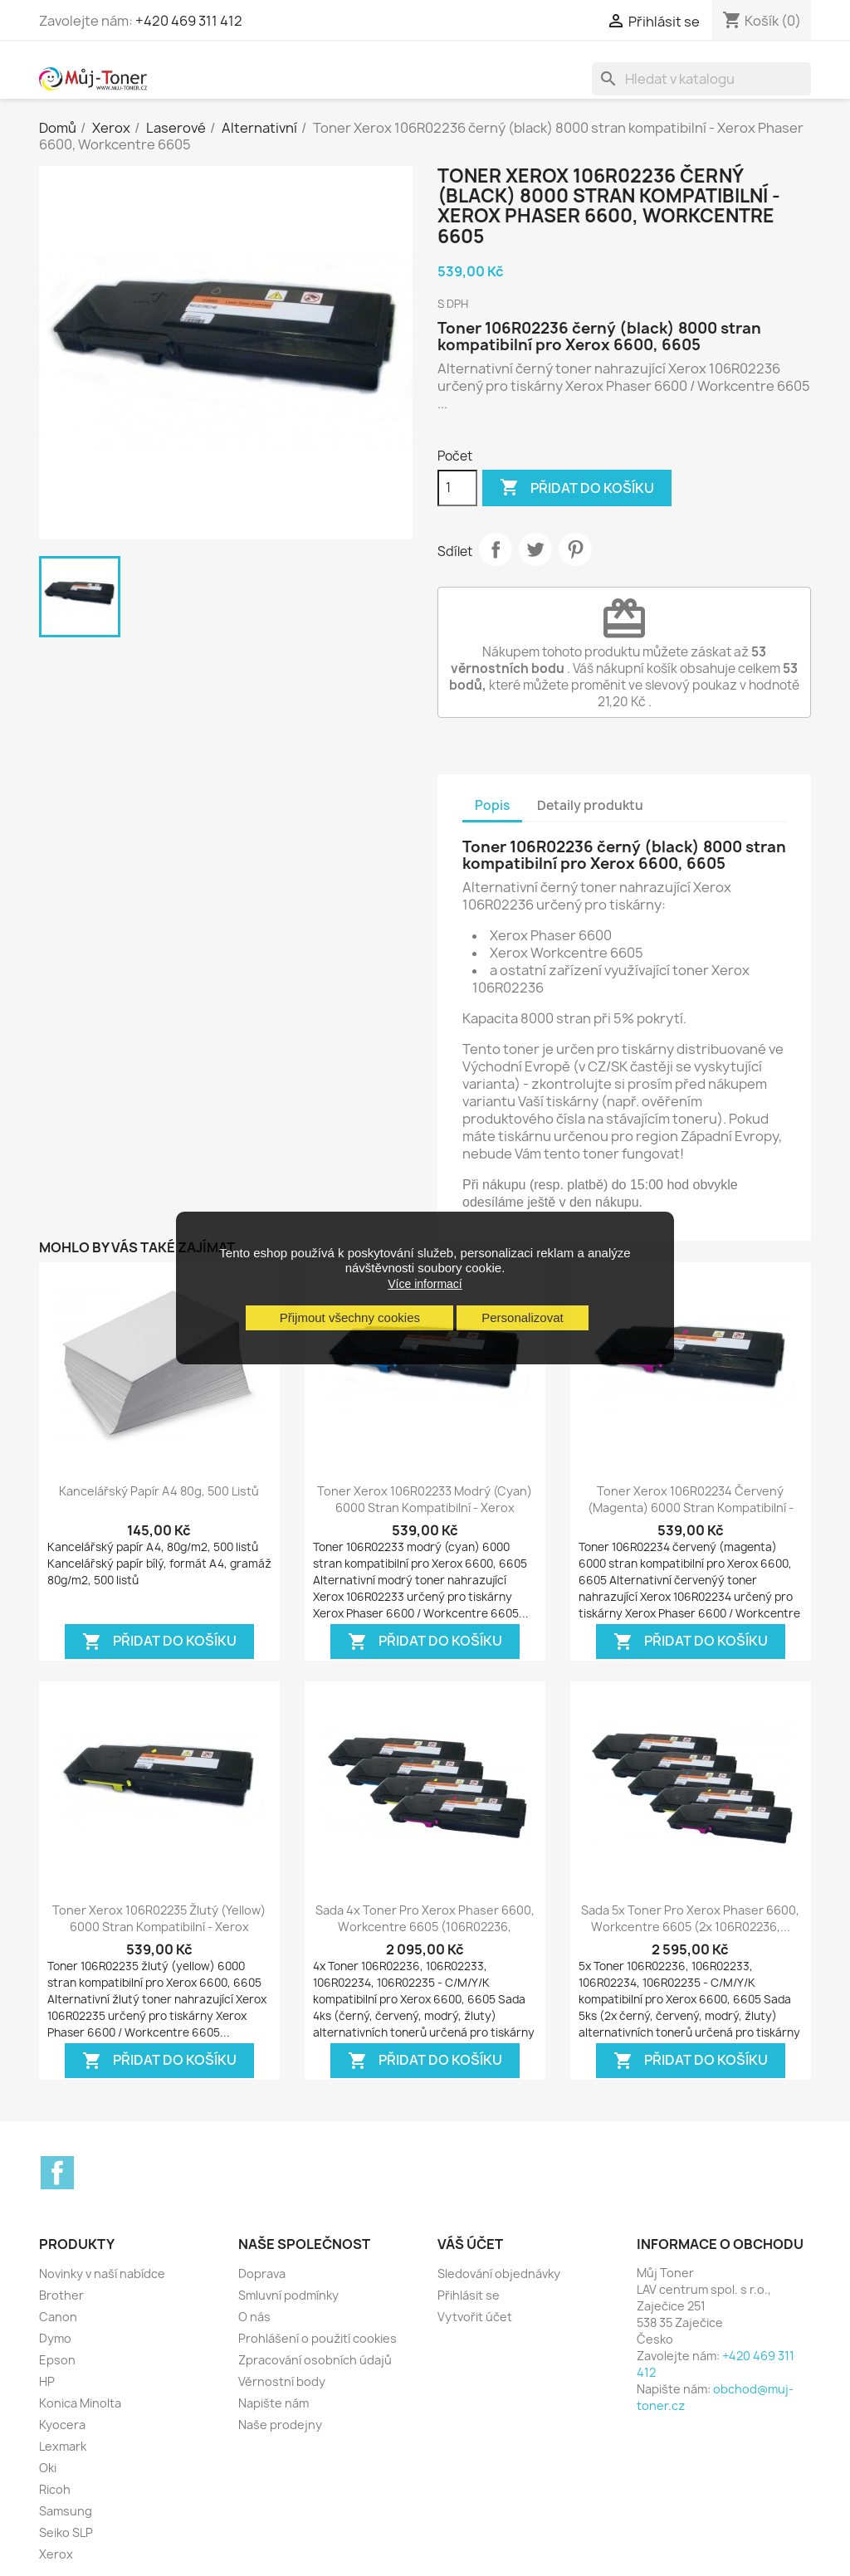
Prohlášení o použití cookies (317, 2338)
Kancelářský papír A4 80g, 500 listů (159, 1491)
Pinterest (575, 549)
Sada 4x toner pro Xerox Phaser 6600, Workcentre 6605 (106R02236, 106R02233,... (425, 1926)
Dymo (55, 2338)
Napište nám (273, 2403)
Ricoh (55, 2489)
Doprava (262, 2273)
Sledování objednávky (498, 2273)
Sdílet (495, 549)
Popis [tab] (492, 805)
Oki (47, 2468)
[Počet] (457, 488)
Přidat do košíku (577, 488)
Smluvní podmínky (288, 2295)
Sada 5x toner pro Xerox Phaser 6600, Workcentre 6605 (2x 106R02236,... (690, 1918)
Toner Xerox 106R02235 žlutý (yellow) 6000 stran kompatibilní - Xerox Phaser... (159, 1926)
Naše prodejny (280, 2424)
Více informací (425, 1283)
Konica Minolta (80, 2403)
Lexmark (62, 2446)
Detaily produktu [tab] (590, 805)
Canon (58, 2317)
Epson (57, 2360)
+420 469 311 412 (188, 21)
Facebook (57, 2172)
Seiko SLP (66, 2532)
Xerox (56, 2554)
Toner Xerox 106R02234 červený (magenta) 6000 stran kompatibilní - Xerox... (691, 1507)
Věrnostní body (281, 2381)
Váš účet (470, 2244)
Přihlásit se (468, 2295)
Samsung (65, 2511)
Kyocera (62, 2424)
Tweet (535, 549)
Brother (61, 2295)
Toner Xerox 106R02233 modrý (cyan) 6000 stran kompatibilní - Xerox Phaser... (424, 1507)
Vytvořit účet (474, 2317)
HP (47, 2381)
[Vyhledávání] (701, 78)
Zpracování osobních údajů (315, 2360)
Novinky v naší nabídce (102, 2273)
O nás (254, 2317)
